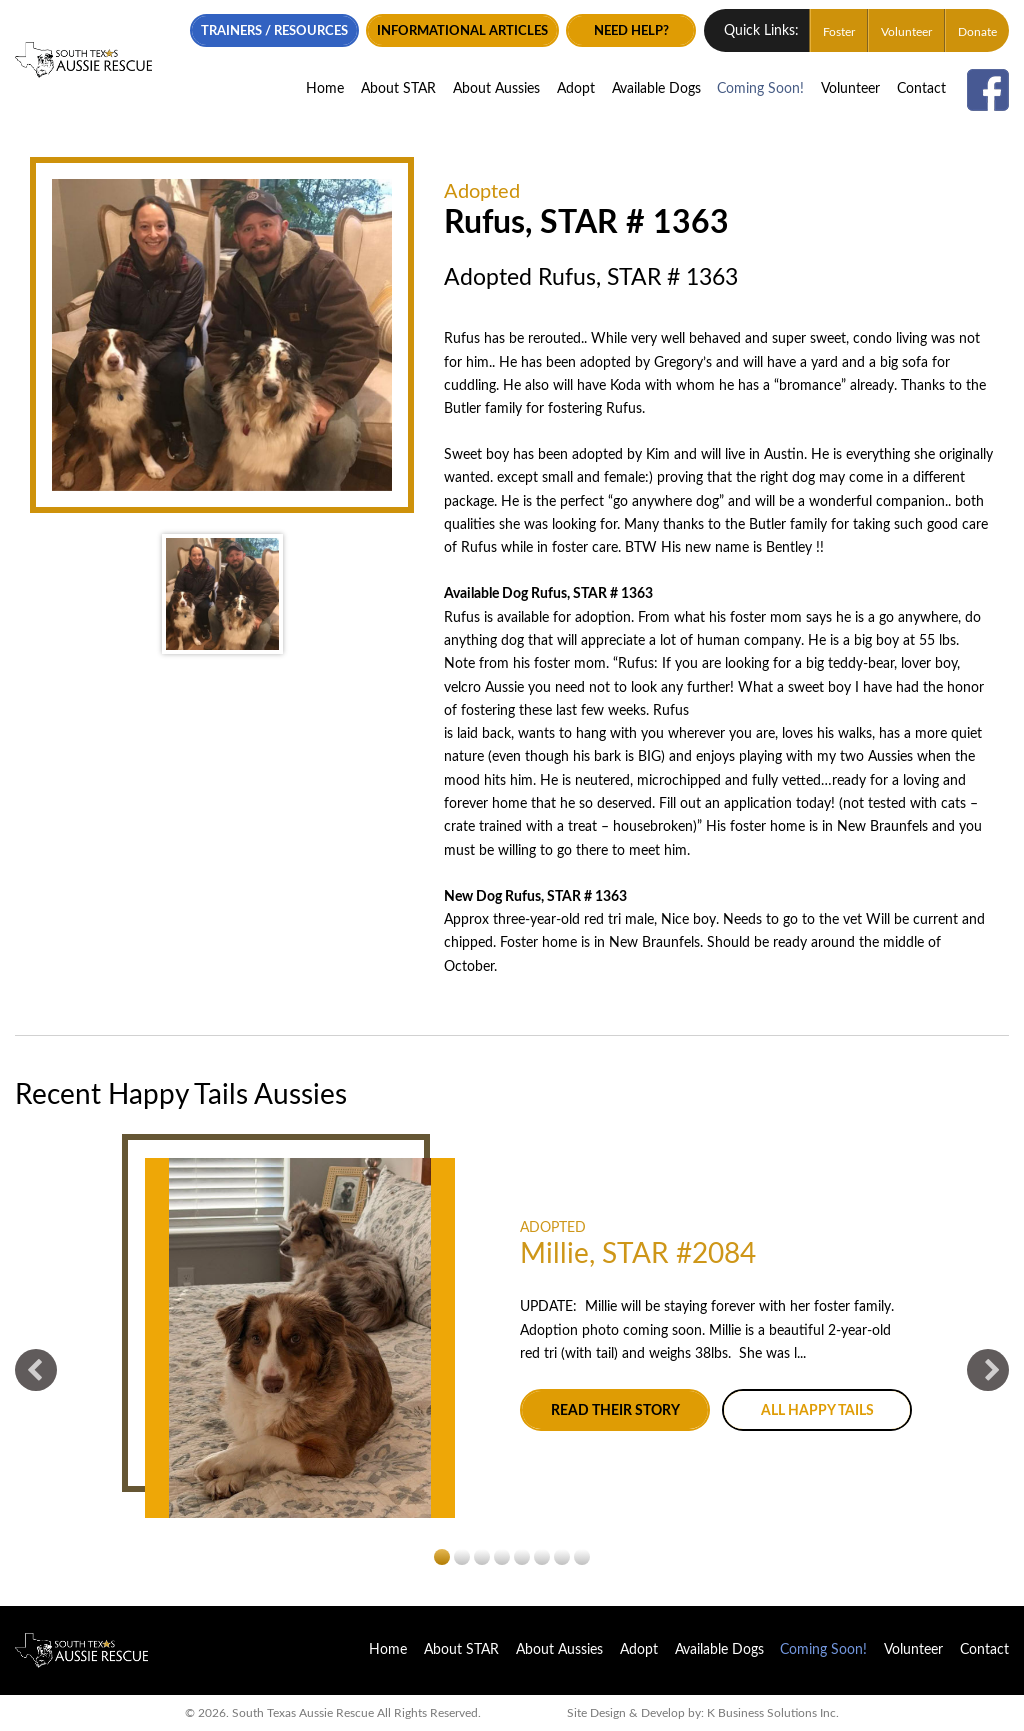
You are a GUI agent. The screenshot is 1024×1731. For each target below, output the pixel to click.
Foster (839, 30)
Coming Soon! (760, 86)
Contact (921, 86)
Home (325, 86)
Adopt (576, 86)
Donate (977, 30)
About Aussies (496, 86)
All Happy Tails (817, 1411)
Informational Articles (473, 29)
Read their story (615, 1411)
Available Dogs (656, 86)
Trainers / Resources (286, 29)
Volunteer (906, 30)
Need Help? (642, 29)
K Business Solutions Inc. (773, 1713)
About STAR (398, 86)
